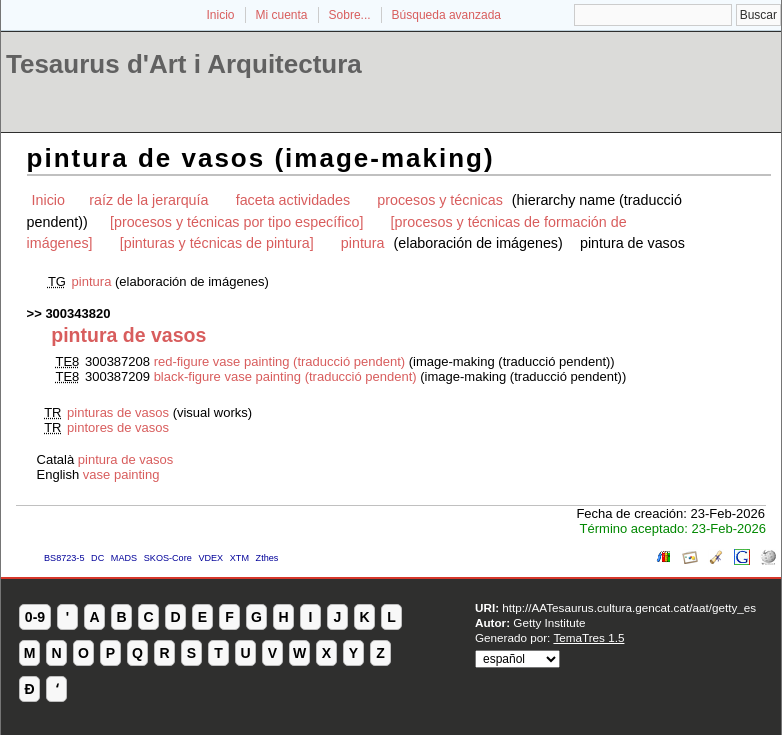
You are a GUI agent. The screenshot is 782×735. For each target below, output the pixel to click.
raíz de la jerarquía (148, 200)
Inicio (220, 15)
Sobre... (350, 15)
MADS (124, 558)
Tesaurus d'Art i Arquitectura (184, 64)
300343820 (77, 313)
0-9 (35, 617)
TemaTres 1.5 (588, 637)
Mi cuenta (282, 15)
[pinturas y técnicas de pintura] (217, 243)
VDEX (210, 558)
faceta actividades (293, 200)
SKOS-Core (168, 558)
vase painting (121, 474)
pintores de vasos (118, 427)
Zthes (267, 558)
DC (97, 558)
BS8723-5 (64, 558)
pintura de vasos (125, 459)
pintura (363, 243)
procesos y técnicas (440, 200)
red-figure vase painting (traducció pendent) (279, 361)
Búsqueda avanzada (446, 15)
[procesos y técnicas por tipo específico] (237, 222)
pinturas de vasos (118, 412)
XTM (239, 558)
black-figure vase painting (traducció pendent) (285, 376)
